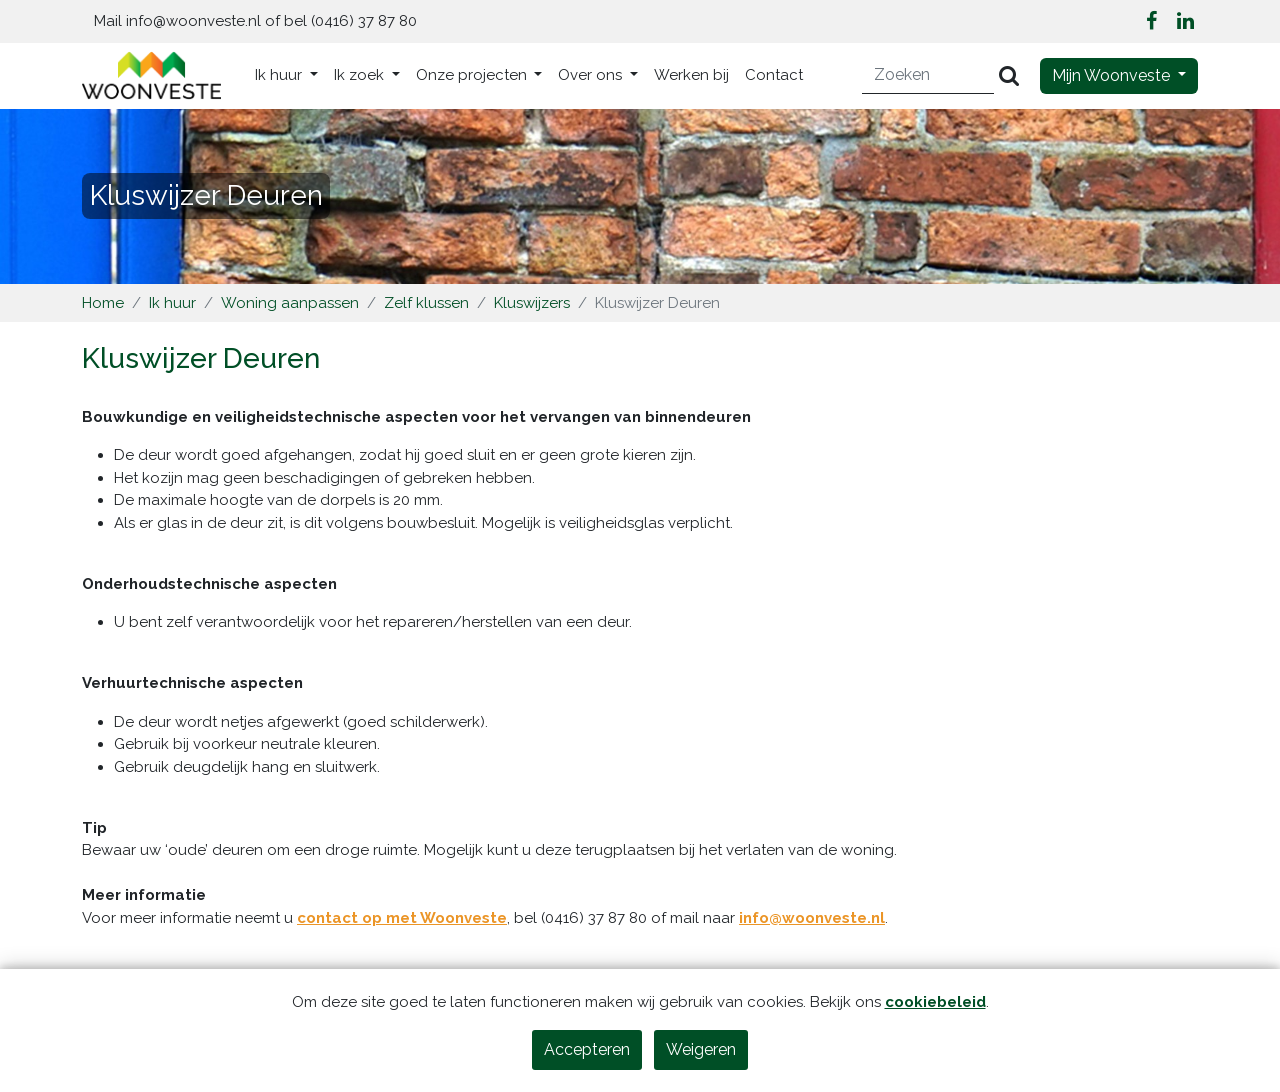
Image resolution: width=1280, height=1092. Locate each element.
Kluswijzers (532, 303)
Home (103, 303)
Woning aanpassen (290, 303)
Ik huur (172, 303)
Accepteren (587, 1049)
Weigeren (701, 1049)
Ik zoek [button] (361, 75)
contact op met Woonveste (402, 918)
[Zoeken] (928, 75)
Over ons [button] (592, 75)
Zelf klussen (426, 303)
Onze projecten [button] (473, 75)
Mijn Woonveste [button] (1113, 75)
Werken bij (691, 75)
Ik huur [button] (280, 75)
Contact (774, 75)
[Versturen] (1009, 75)
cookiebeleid (935, 1002)
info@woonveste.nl (812, 918)
